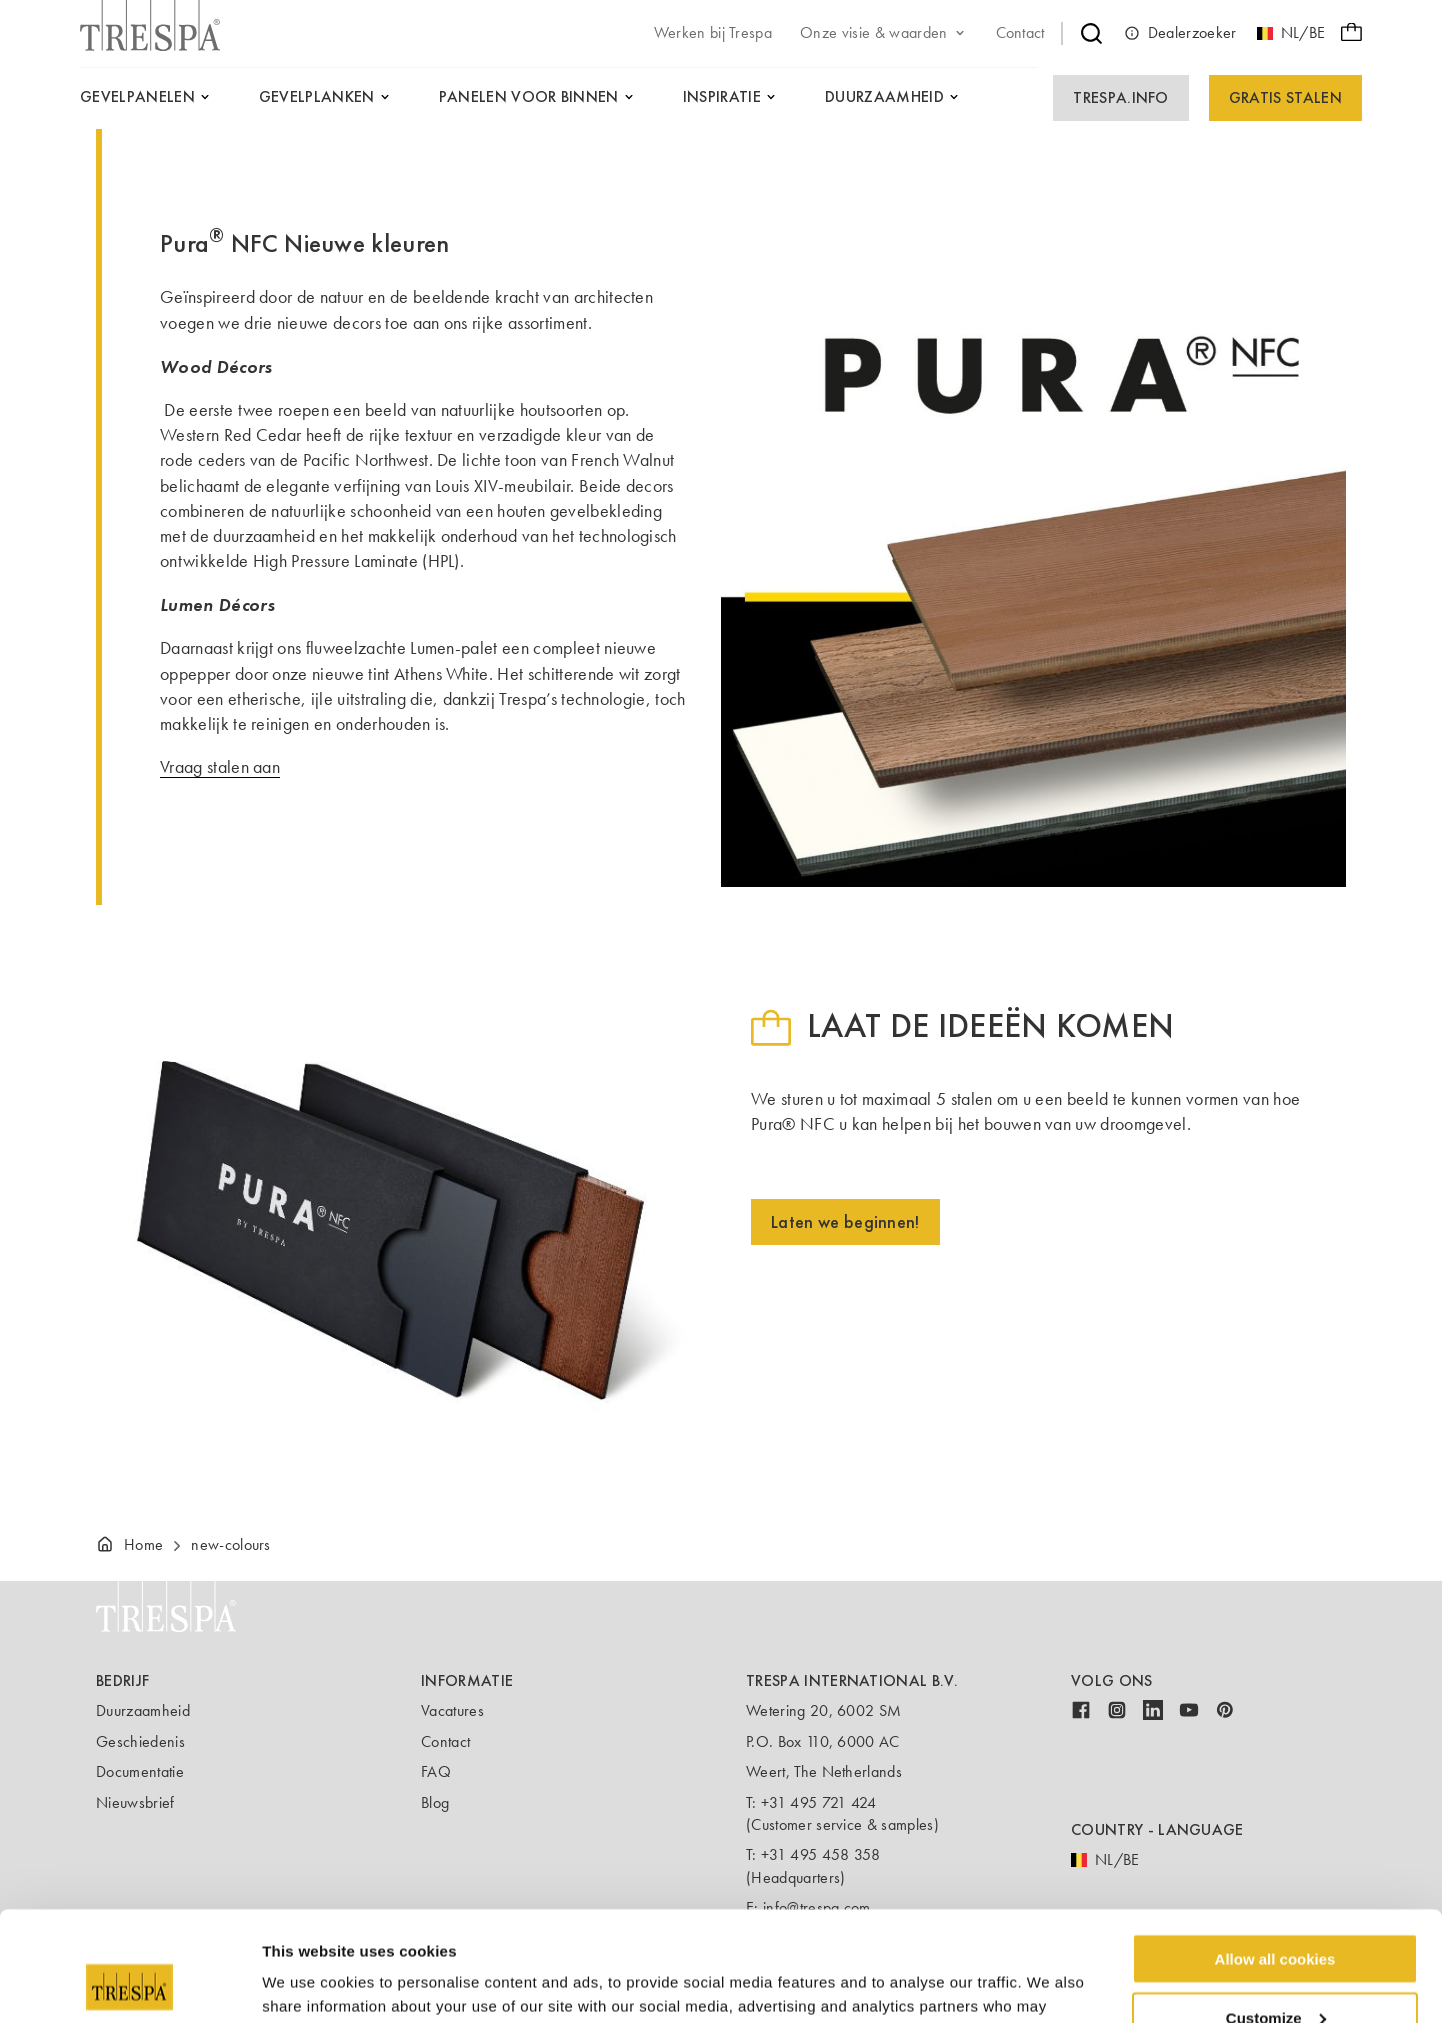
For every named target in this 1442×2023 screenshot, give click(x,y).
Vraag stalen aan (220, 767)
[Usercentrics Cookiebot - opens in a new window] (129, 1984)
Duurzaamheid (143, 1710)
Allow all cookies (1275, 1855)
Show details (308, 1982)
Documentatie (140, 1771)
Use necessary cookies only (1275, 1973)
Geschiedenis (140, 1741)
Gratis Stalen (1285, 97)
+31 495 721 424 (819, 1802)
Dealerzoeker (1180, 33)
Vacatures (452, 1710)
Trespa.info (1121, 97)
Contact (445, 1741)
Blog (435, 1802)
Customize (1276, 1914)
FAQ (436, 1771)
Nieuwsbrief (135, 1802)
